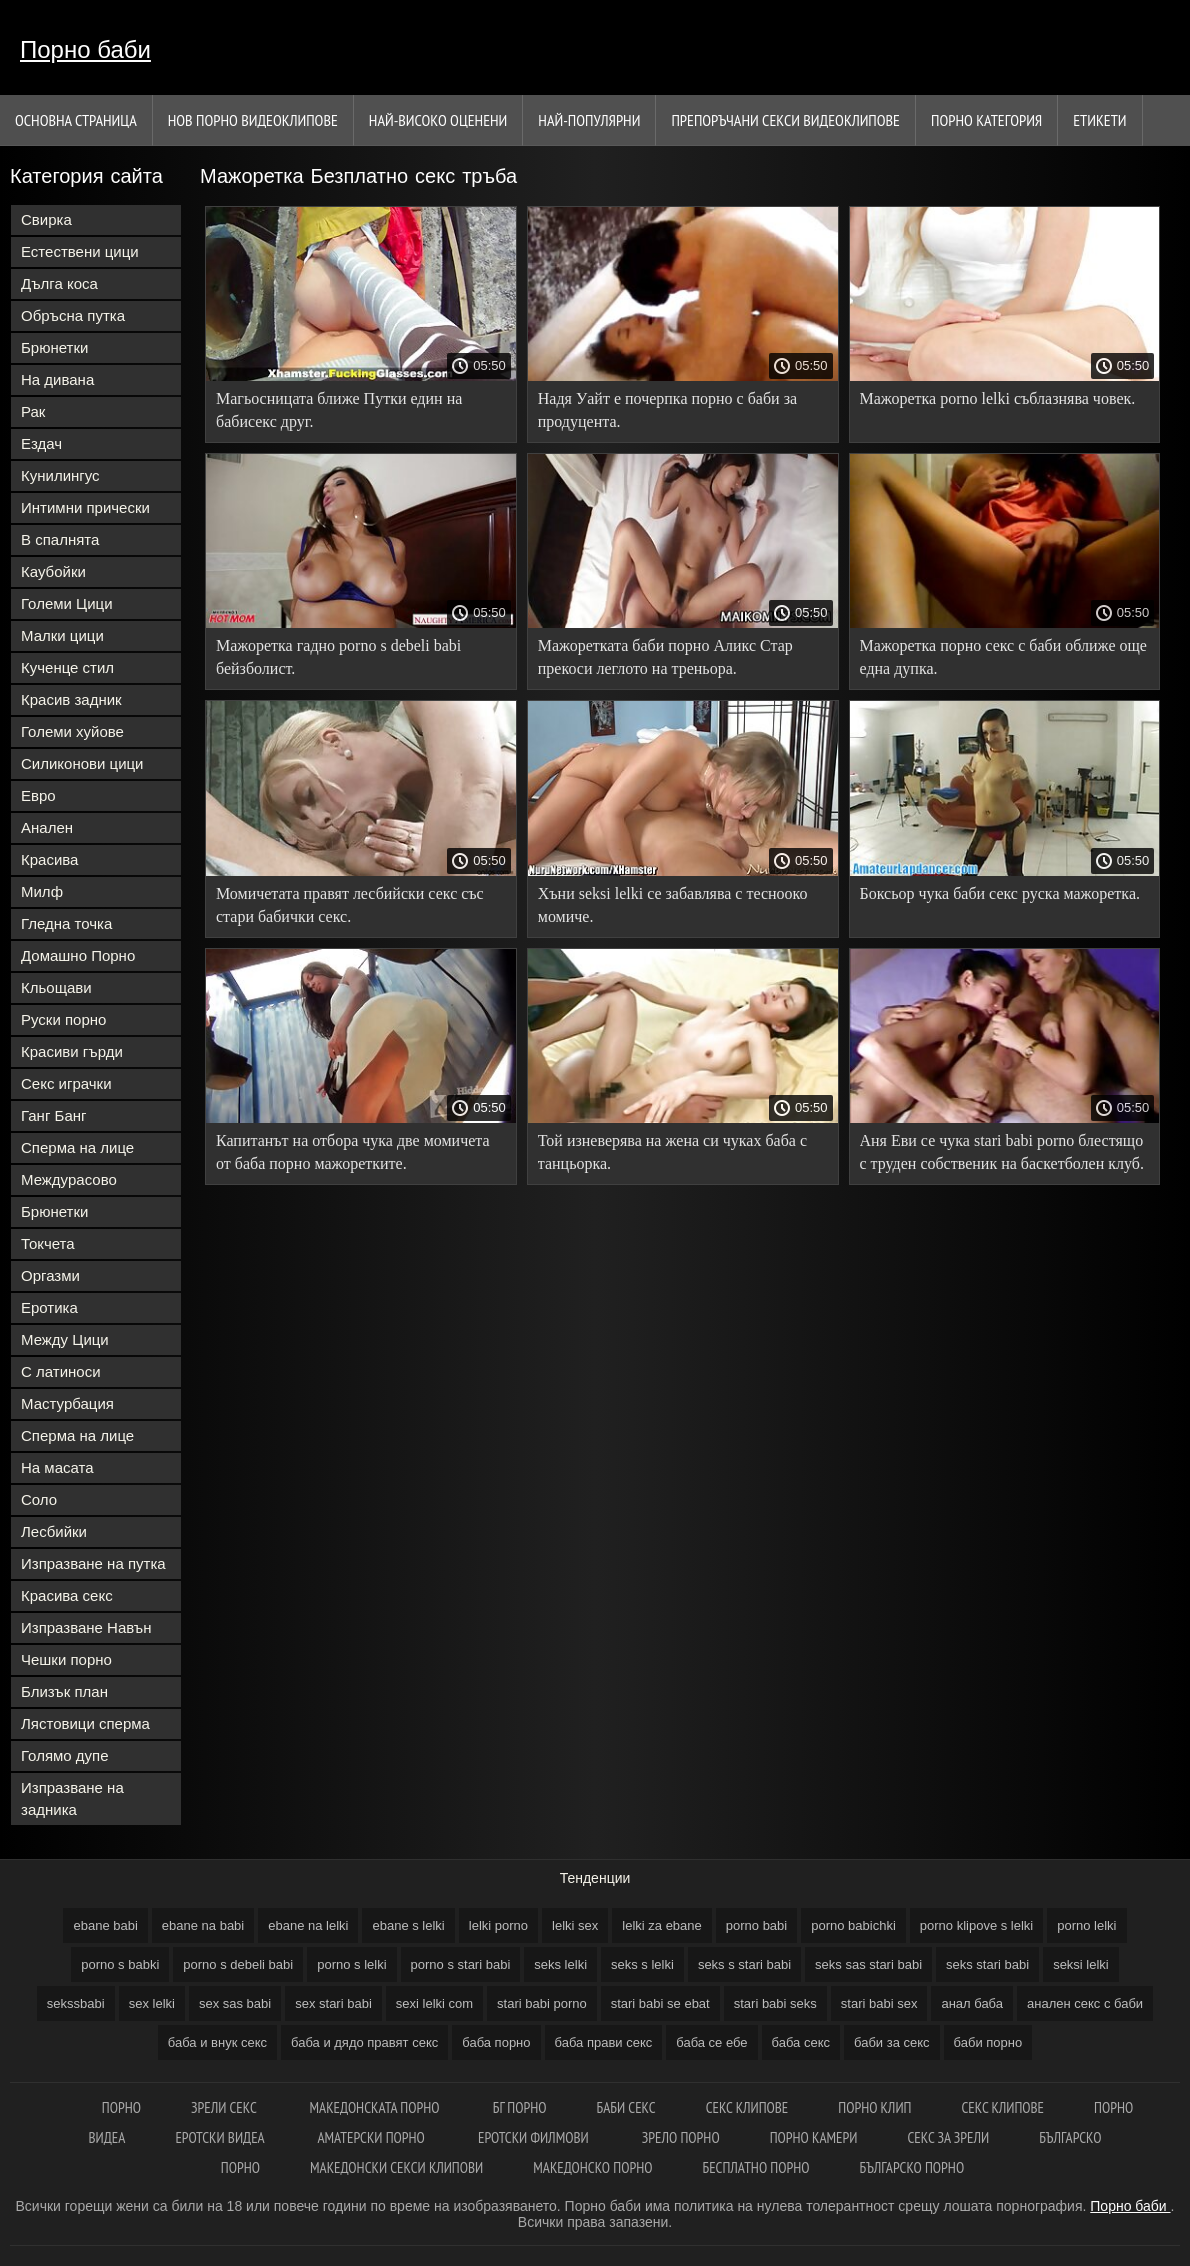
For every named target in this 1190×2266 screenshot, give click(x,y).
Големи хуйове (72, 731)
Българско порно (911, 2167)
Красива (49, 859)
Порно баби (85, 49)
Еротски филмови (535, 2137)
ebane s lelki (408, 1925)
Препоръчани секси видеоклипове (785, 120)
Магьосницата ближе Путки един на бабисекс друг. (339, 410)
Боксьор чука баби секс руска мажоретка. (1000, 893)
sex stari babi (333, 2003)
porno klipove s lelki (976, 1925)
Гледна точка (66, 923)
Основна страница (76, 120)
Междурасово (69, 1179)
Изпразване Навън (86, 1627)
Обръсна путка (73, 315)
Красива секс (67, 1595)
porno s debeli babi (238, 1964)
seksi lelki (1081, 1964)
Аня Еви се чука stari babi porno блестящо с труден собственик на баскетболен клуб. (1002, 1152)
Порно (121, 2107)
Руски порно (63, 1019)
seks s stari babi (744, 1964)
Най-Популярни (589, 120)
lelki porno (498, 1925)
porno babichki (853, 1925)
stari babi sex (879, 2003)
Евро (38, 795)
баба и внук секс (217, 2042)
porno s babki (120, 1964)
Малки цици (62, 635)
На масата (57, 1467)
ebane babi (105, 1925)
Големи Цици (67, 603)
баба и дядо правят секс (364, 2042)
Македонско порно (592, 2167)
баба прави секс (604, 2042)
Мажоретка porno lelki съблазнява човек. (998, 398)
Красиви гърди (72, 1051)
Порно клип (874, 2107)
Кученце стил (67, 667)
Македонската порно (376, 2107)
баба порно (496, 2042)
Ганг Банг (54, 1115)
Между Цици (65, 1339)
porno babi (756, 1925)
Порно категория (986, 120)
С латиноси (61, 1371)
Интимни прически (85, 507)
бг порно (520, 2107)
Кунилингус (60, 475)
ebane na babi (203, 1925)
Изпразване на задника (72, 1798)
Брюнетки (54, 347)
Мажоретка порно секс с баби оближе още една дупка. (1003, 657)
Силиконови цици (82, 763)
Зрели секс (225, 2107)
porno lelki (1086, 1925)
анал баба (972, 2003)
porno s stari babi (461, 1964)
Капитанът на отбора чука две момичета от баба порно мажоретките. (353, 1152)
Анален (47, 827)
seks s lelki (642, 1964)
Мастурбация (67, 1403)
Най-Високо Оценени (438, 120)
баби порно (988, 2042)
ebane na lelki (308, 1925)
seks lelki (560, 1964)
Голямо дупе (65, 1755)
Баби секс (626, 2107)
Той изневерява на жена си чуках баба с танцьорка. (672, 1152)
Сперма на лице (77, 1147)
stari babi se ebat (660, 2003)
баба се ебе (711, 2042)
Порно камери (814, 2137)
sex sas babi (235, 2003)
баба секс (801, 2042)
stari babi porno (542, 2003)
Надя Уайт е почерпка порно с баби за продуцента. (667, 410)
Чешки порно (66, 1659)
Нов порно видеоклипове (253, 120)
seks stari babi (987, 1964)
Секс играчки (66, 1083)
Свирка (46, 219)
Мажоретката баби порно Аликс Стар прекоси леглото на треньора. (665, 657)
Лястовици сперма (85, 1723)
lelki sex (575, 1925)
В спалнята (60, 539)
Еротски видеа (221, 2137)
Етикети (1099, 120)
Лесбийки (54, 1531)
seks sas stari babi (868, 1964)
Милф (42, 891)
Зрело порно (681, 2137)
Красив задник (71, 699)
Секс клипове (747, 2107)
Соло (39, 1499)
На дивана (57, 379)
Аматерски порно (372, 2137)
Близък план (64, 1691)
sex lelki (152, 2003)
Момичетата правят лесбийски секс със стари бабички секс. (350, 905)
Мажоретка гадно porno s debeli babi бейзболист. (338, 657)
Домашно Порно (78, 955)
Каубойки (53, 571)
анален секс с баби (1085, 2003)
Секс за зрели (948, 2137)
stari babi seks (775, 2003)
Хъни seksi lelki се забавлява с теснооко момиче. (673, 905)
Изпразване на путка (93, 1563)
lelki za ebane (662, 1925)
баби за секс (892, 2042)
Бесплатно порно (755, 2167)
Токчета (48, 1243)
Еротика (49, 1307)
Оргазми (50, 1275)
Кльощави (56, 987)
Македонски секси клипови (396, 2167)
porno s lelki (351, 1964)
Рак (33, 411)
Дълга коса (59, 283)
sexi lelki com (434, 2003)
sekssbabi (76, 2003)
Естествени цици (80, 251)
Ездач (41, 443)
